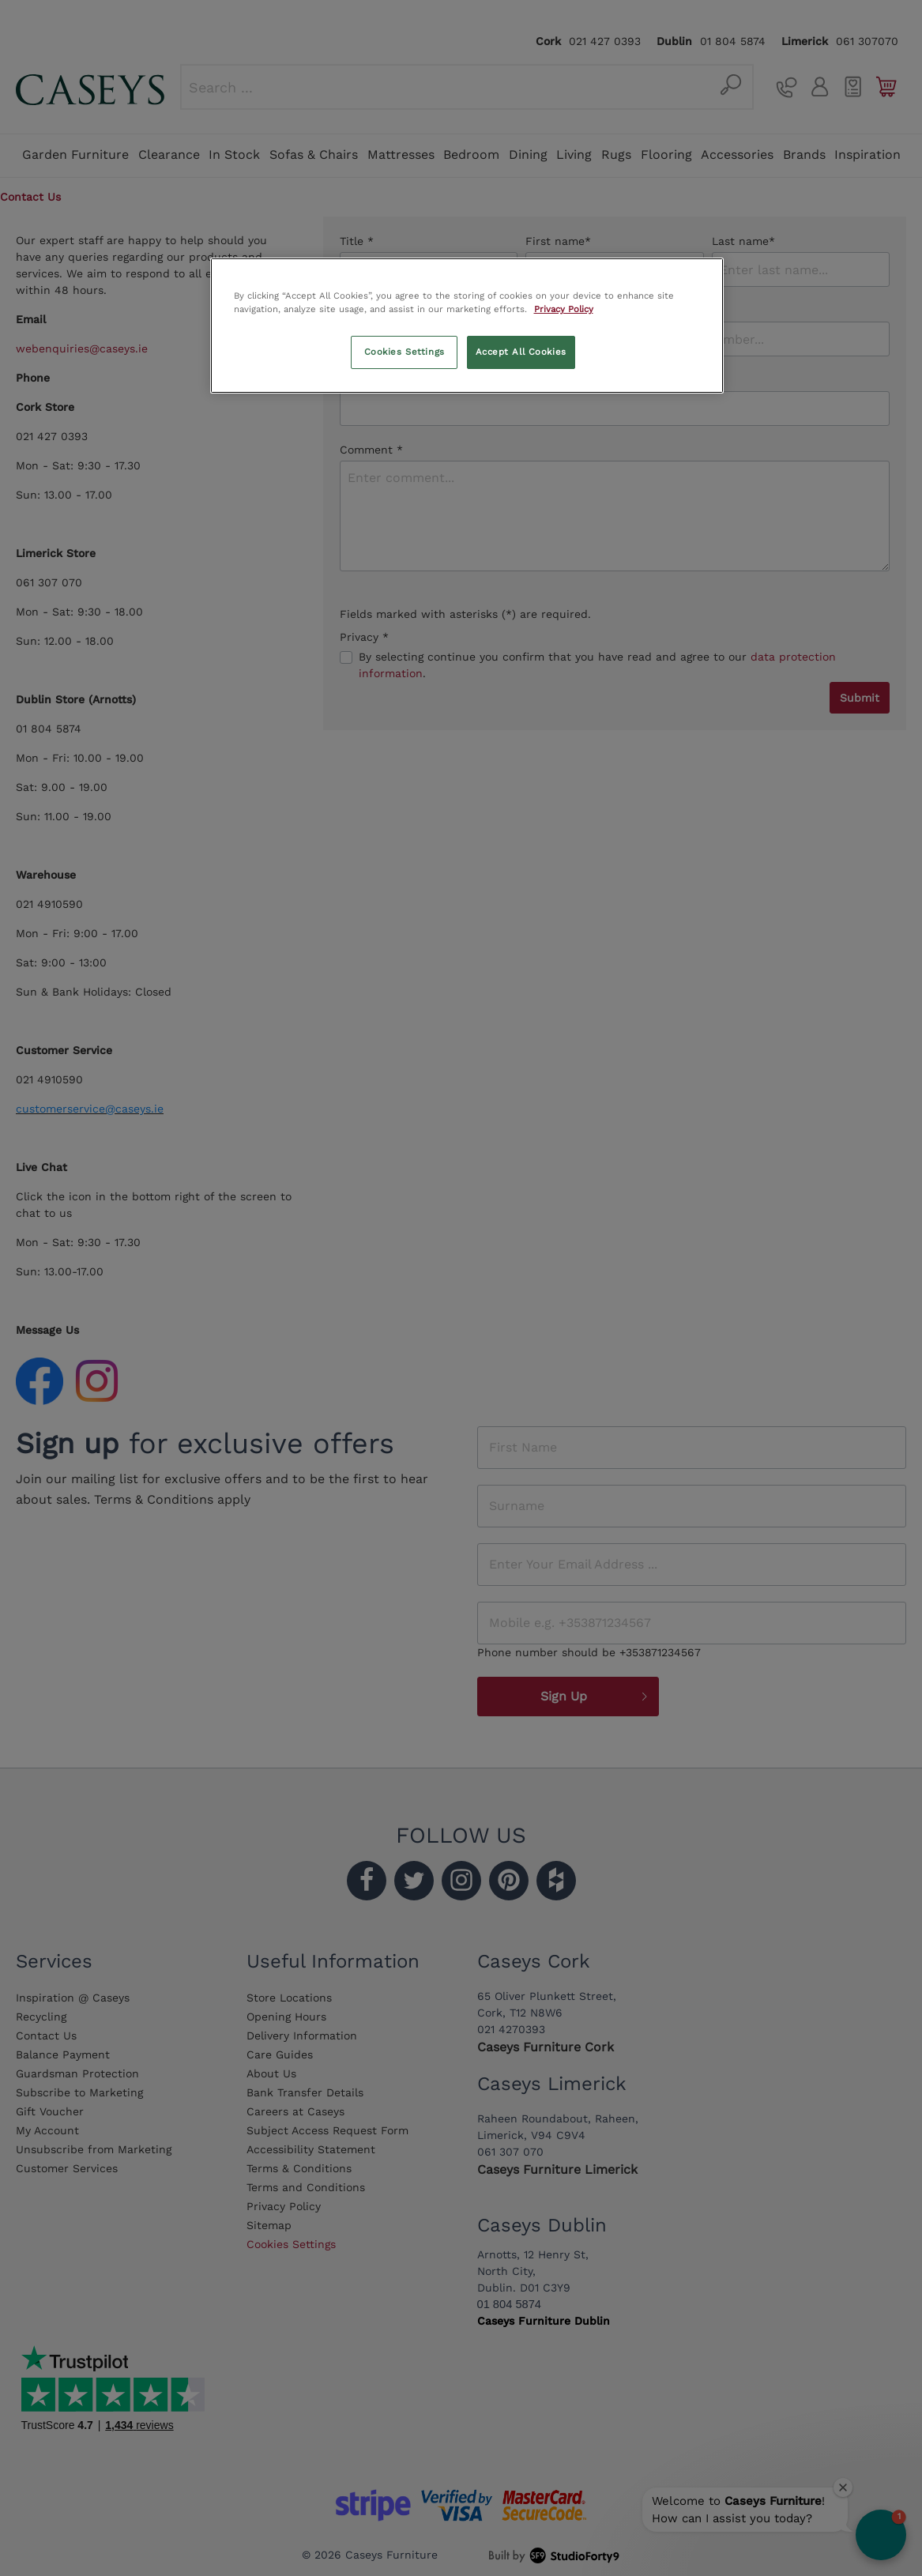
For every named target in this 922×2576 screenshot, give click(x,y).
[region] (467, 326)
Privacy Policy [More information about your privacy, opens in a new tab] (563, 308)
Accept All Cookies (521, 351)
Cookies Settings (404, 351)
